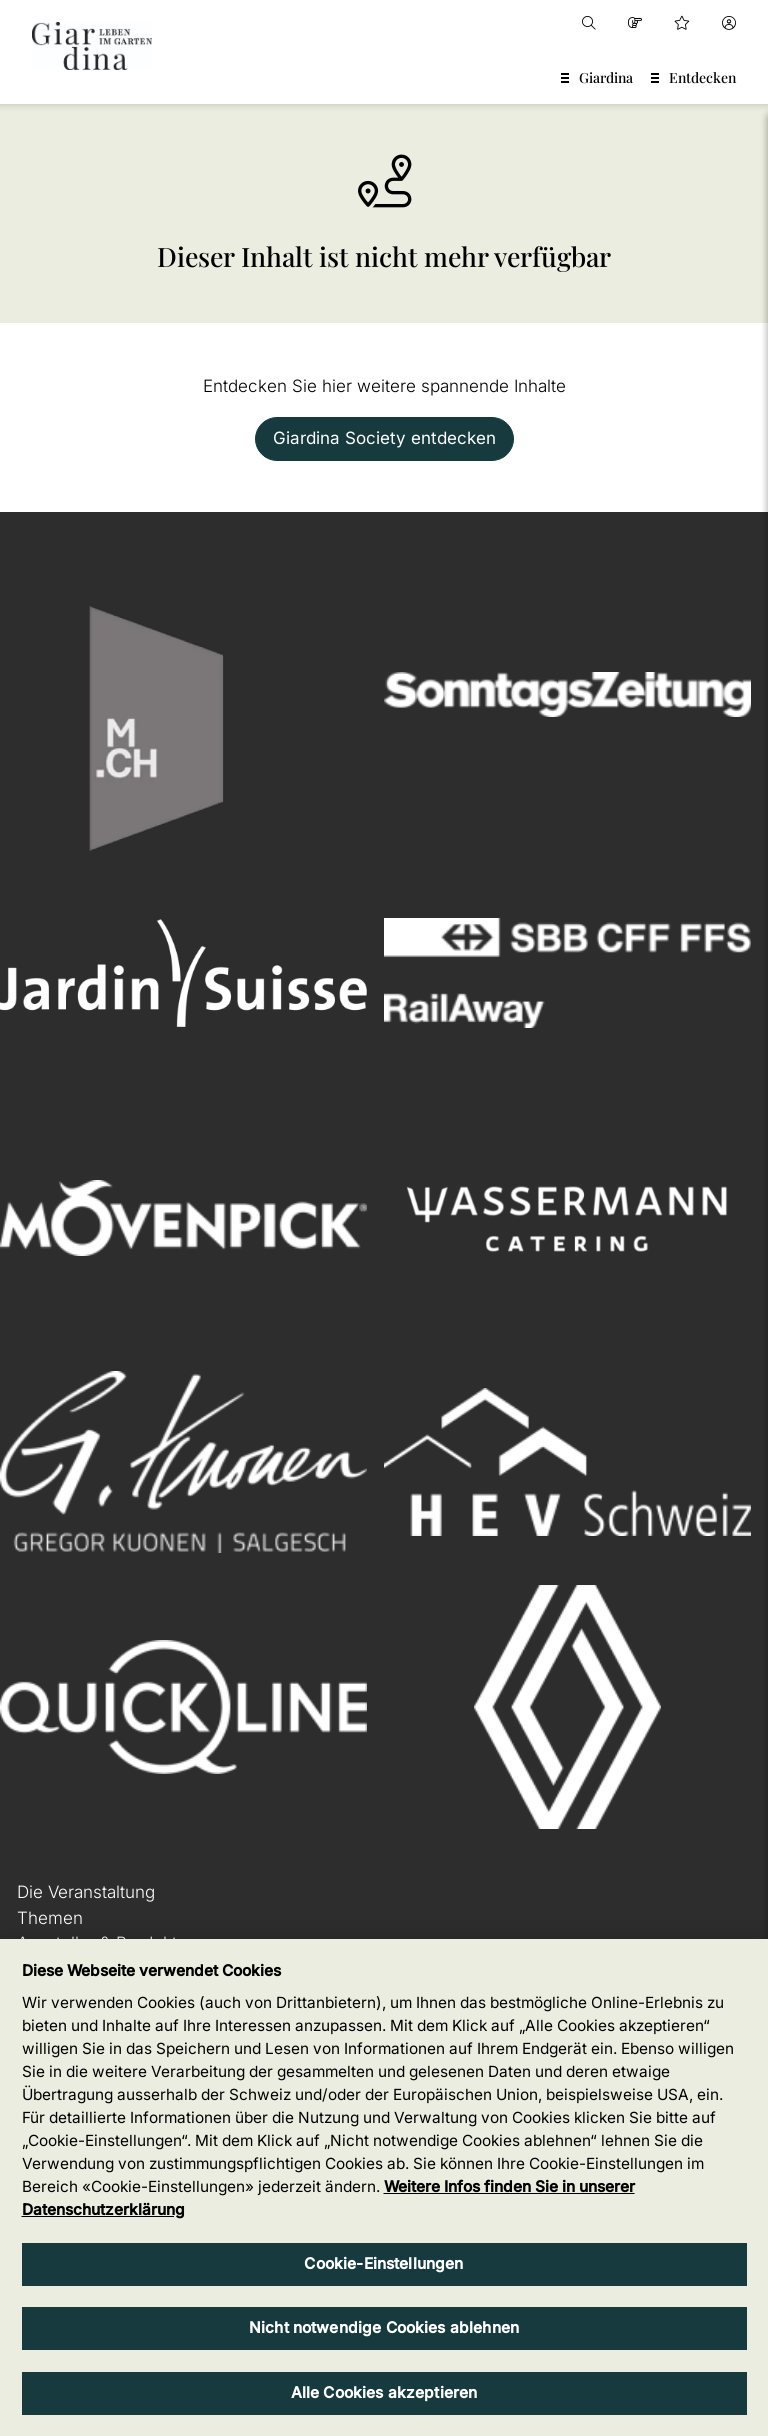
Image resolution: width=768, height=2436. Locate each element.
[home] (92, 46)
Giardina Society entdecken (384, 438)
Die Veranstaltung (86, 1892)
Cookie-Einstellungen (383, 2263)
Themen (50, 1918)
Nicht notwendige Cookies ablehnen (384, 2327)
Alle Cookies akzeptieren (384, 2392)
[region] (384, 2187)
